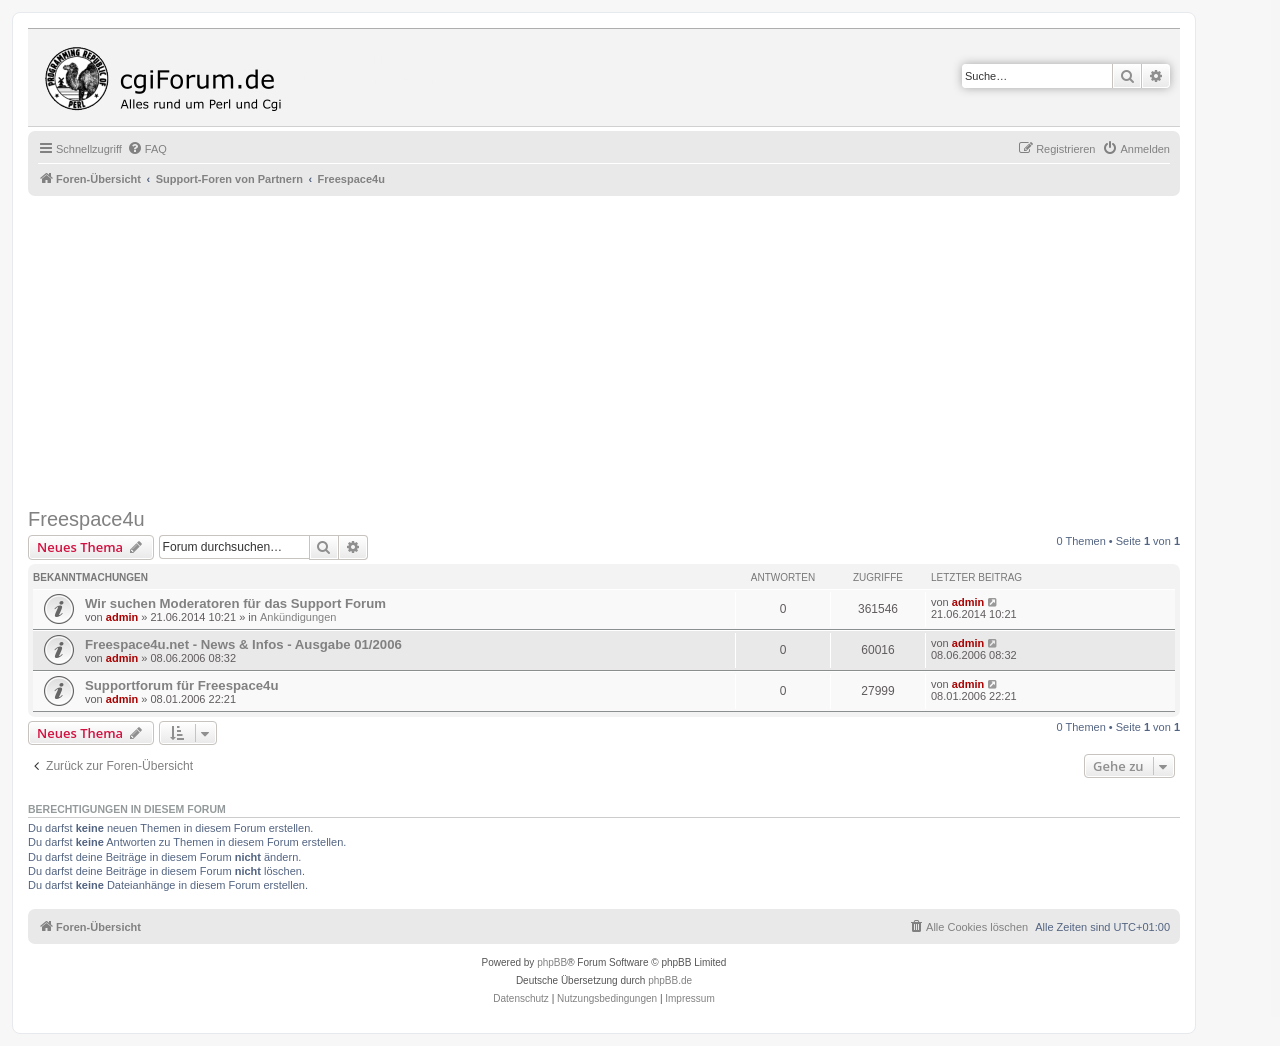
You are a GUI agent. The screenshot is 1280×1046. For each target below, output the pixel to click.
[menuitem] (147, 149)
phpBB (552, 962)
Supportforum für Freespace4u (181, 685)
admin (122, 617)
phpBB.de (670, 980)
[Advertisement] (628, 352)
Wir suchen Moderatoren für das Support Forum (235, 603)
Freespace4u (86, 519)
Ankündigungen (298, 617)
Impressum (689, 998)
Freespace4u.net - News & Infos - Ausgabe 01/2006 (243, 644)
